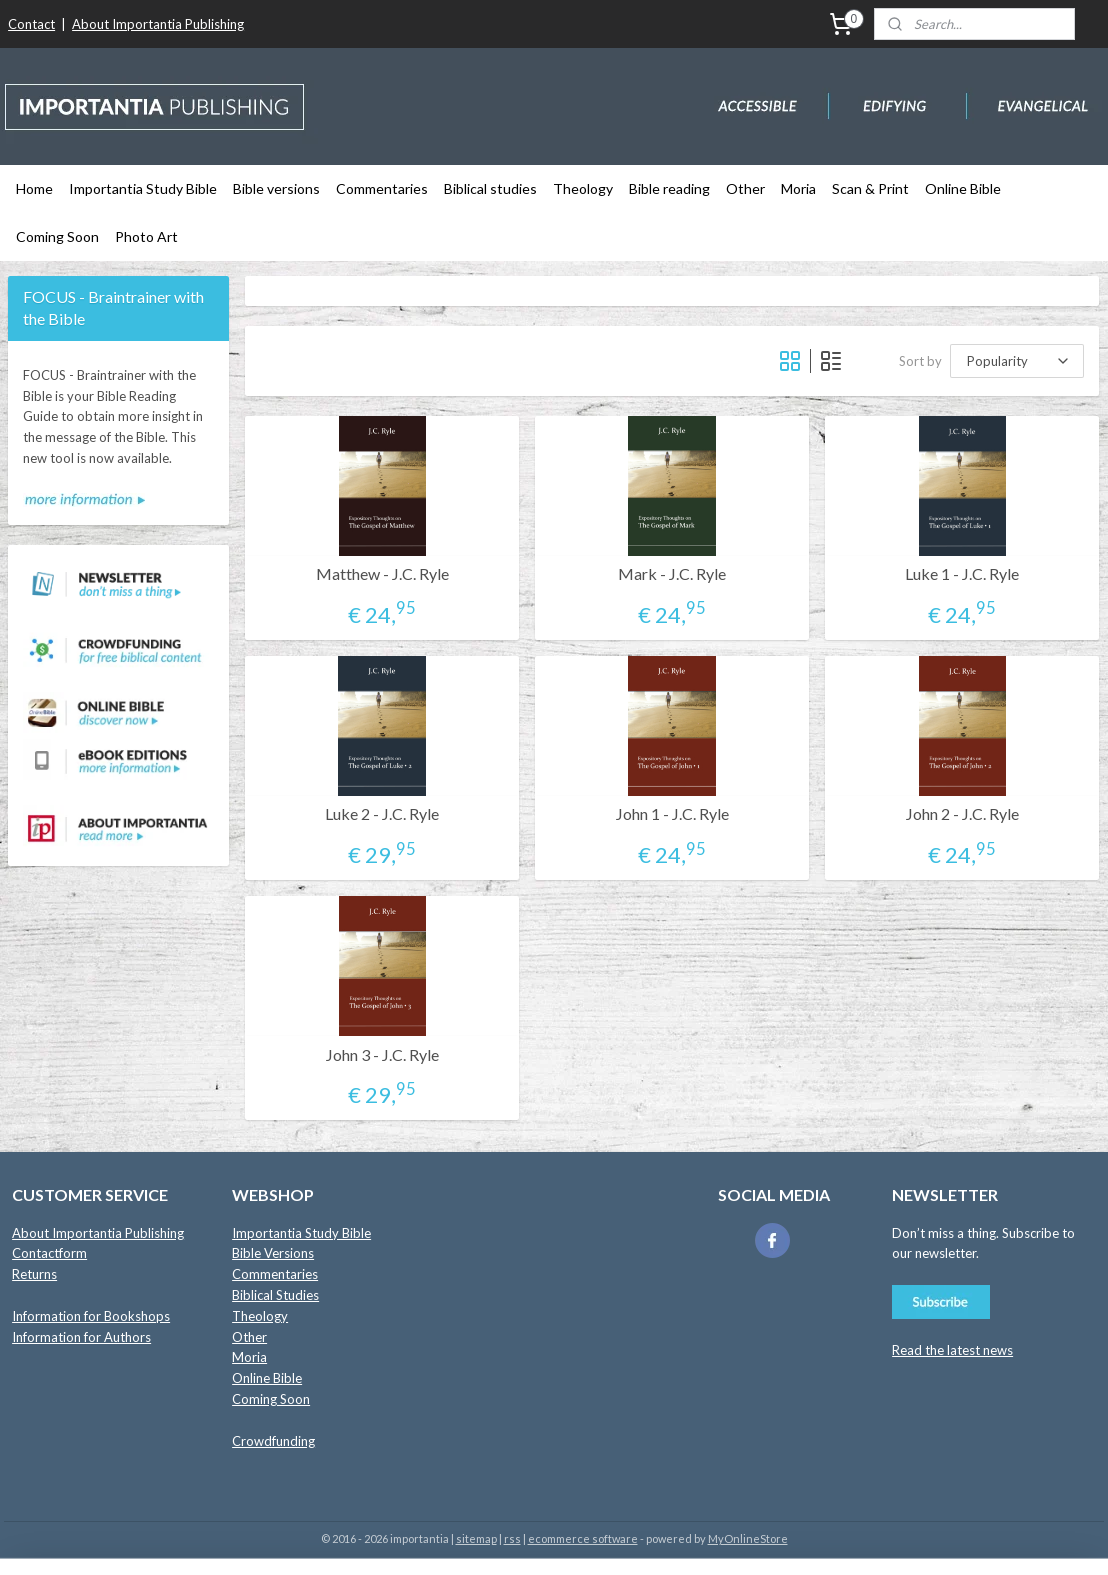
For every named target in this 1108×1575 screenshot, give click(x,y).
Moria (798, 188)
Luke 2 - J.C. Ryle (383, 813)
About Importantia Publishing (158, 24)
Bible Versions (273, 1253)
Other (745, 188)
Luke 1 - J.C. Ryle (963, 573)
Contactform (49, 1253)
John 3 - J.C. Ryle (382, 1054)
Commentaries (382, 188)
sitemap (476, 1538)
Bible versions (276, 188)
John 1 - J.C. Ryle (672, 813)
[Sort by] (1018, 360)
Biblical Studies (275, 1295)
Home (34, 188)
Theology (583, 188)
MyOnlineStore (748, 1538)
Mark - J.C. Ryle (673, 573)
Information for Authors (81, 1337)
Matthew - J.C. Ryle (382, 573)
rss (512, 1538)
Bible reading (669, 188)
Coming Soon (57, 236)
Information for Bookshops (91, 1316)
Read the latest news (952, 1350)
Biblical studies (490, 188)
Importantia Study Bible (143, 188)
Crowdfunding (273, 1441)
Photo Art (146, 236)
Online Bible (963, 188)
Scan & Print (870, 188)
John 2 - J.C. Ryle (962, 813)
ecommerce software (583, 1538)
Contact (31, 24)
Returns (34, 1274)
